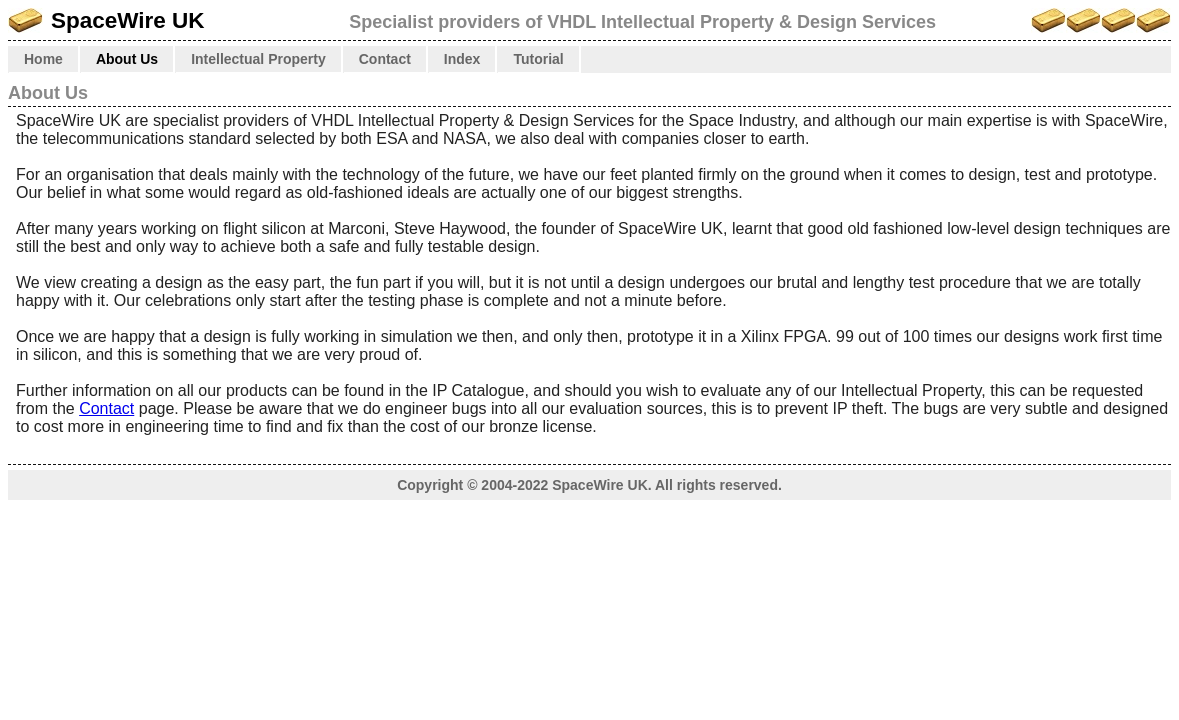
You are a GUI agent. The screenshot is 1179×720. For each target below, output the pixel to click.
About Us (127, 59)
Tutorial (538, 59)
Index (462, 59)
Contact (385, 59)
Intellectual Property (258, 59)
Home (43, 59)
